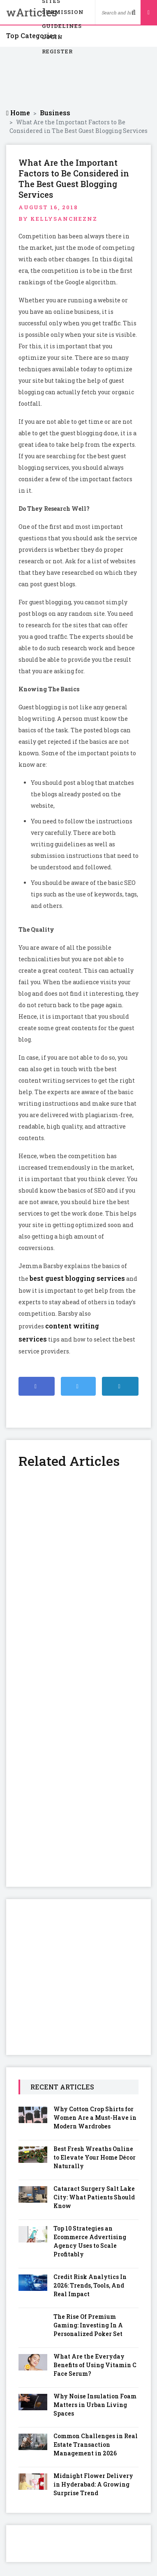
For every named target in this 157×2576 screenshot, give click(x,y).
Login (52, 37)
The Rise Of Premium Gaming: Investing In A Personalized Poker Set (88, 2325)
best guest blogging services (77, 1278)
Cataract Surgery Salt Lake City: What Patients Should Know (94, 2197)
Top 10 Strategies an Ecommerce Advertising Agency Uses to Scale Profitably (89, 2241)
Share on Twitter (80, 1390)
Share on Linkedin (124, 1390)
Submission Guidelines (63, 13)
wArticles (18, 12)
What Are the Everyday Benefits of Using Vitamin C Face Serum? (94, 2364)
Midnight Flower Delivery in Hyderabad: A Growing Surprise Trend (93, 2484)
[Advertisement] (79, 77)
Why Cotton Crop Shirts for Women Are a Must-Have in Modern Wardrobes (94, 2117)
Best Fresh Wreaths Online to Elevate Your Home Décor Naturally (94, 2157)
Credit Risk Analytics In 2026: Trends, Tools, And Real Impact (90, 2285)
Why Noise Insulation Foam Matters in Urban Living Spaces (94, 2404)
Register (57, 51)
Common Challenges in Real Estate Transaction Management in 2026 (95, 2444)
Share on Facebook (40, 1390)
